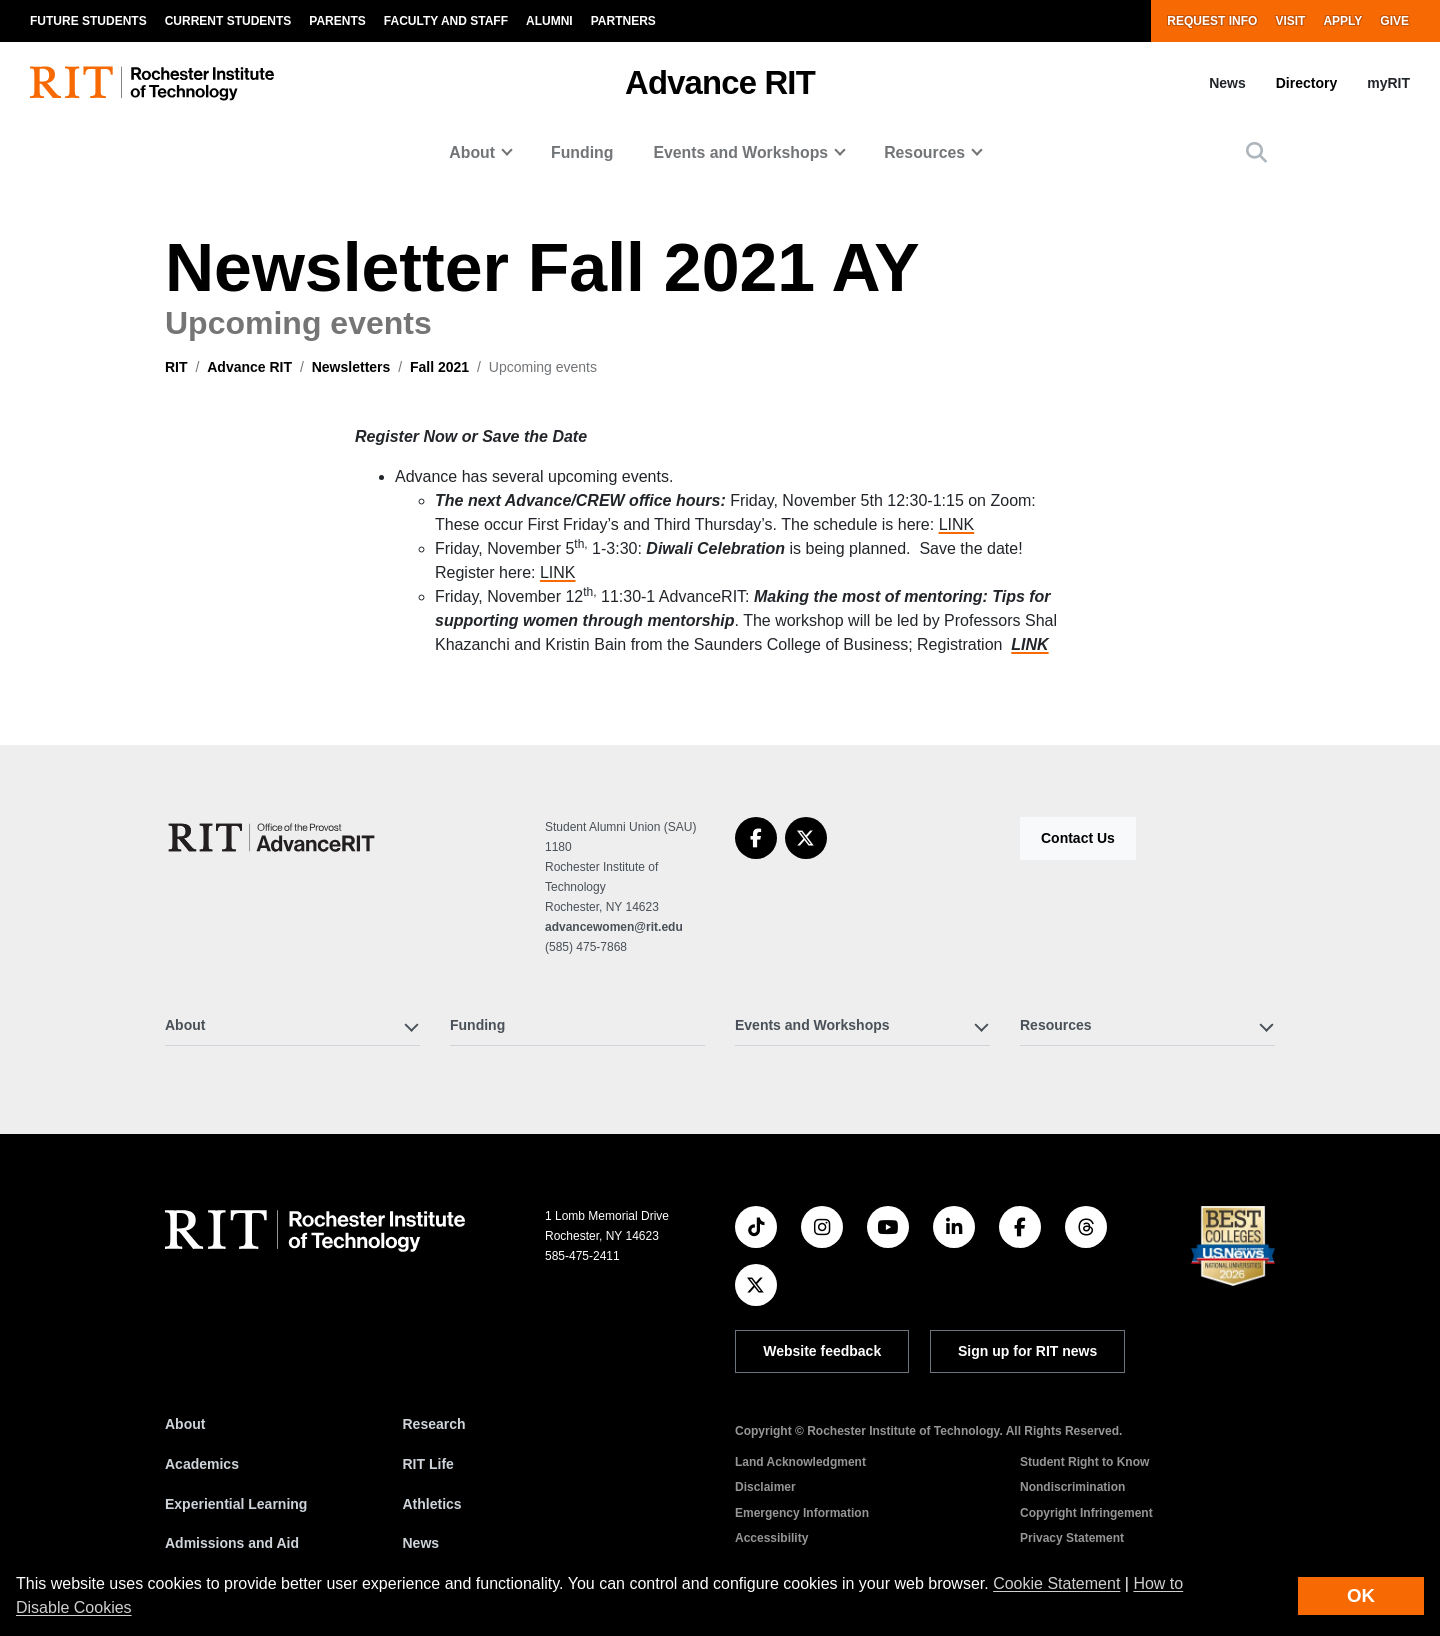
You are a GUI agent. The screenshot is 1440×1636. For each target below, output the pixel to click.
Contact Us (1078, 838)
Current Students (228, 21)
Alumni (549, 21)
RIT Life (428, 1464)
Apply (1342, 21)
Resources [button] (924, 152)
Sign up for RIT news (1027, 1351)
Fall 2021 (439, 367)
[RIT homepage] (152, 83)
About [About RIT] (185, 1424)
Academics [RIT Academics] (202, 1464)
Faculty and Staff (446, 21)
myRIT (1388, 83)
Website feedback (822, 1351)
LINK (957, 524)
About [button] (472, 152)
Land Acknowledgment (800, 1462)
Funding (582, 152)
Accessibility (771, 1538)
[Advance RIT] (273, 837)
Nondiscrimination (1072, 1487)
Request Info (1212, 21)
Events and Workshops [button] (740, 152)
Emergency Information (802, 1513)
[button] (1256, 152)
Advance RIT (720, 82)
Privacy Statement (1072, 1538)
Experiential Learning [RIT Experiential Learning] (236, 1504)
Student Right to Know (1084, 1462)
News (1227, 83)
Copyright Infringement (1086, 1513)
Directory (1306, 83)
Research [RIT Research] (434, 1424)
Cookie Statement (1056, 1583)
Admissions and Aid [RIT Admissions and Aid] (232, 1543)
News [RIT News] (421, 1543)
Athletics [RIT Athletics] (432, 1504)
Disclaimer (765, 1487)
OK (1361, 1595)
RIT (176, 367)
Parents (337, 21)
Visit (1290, 21)
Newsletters (351, 367)
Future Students (88, 21)
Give (1394, 21)
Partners (623, 21)
